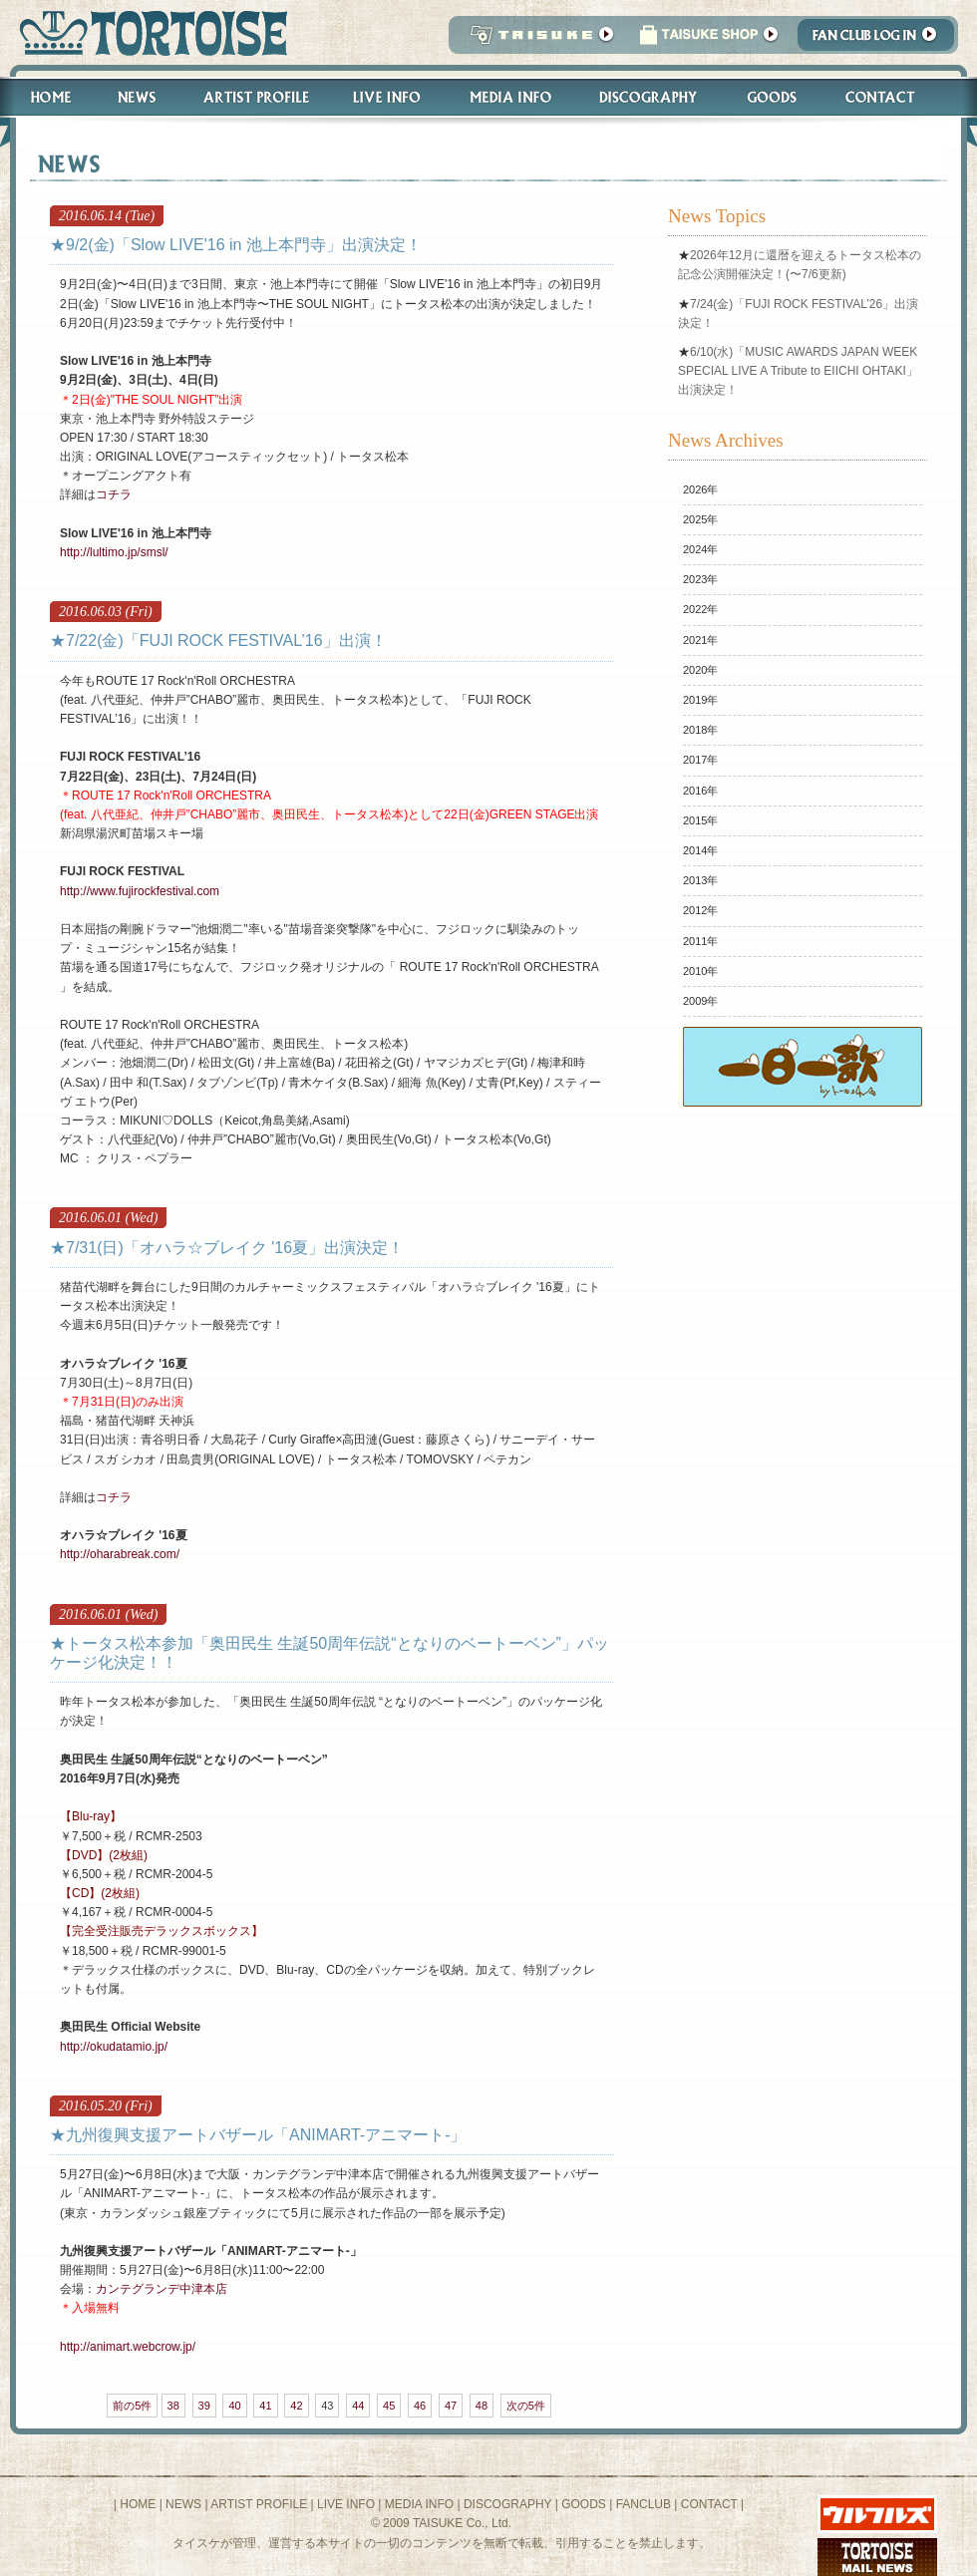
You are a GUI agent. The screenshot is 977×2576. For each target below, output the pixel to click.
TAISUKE (537, 40)
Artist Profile (254, 97)
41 (265, 2406)
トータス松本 (147, 32)
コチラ (114, 494)
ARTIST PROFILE (258, 2504)
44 (358, 2406)
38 (173, 2406)
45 (389, 2406)
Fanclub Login (881, 40)
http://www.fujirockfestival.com (139, 891)
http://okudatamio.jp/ (113, 2047)
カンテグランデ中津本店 (161, 2289)
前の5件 (132, 2406)
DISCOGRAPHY (507, 2504)
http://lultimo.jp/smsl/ (114, 552)
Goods (774, 97)
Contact (890, 97)
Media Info (510, 97)
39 (204, 2406)
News (136, 97)
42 (296, 2406)
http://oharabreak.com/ (119, 1554)
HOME (138, 2504)
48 (482, 2406)
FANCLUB (643, 2504)
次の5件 (525, 2406)
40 (234, 2406)
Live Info (387, 97)
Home (42, 97)
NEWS (183, 2504)
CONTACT (709, 2504)
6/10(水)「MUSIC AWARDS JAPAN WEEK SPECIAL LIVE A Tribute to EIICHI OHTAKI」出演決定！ (798, 371)
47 (451, 2406)
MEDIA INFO (419, 2504)
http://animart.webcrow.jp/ (127, 2347)
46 (420, 2406)
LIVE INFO (346, 2504)
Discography (649, 97)
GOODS (583, 2504)
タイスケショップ (709, 40)
